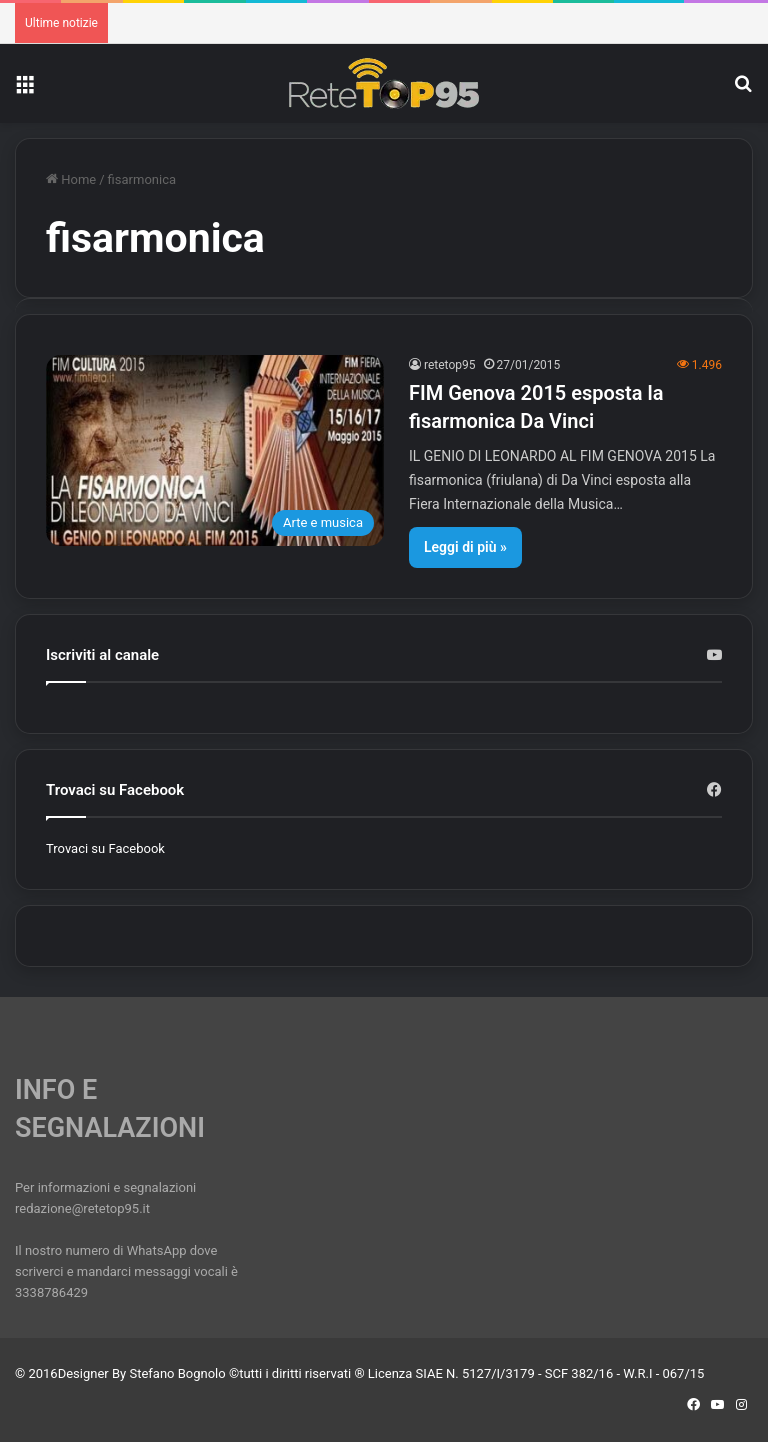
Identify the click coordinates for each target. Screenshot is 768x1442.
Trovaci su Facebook (105, 848)
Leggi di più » (465, 547)
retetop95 (450, 365)
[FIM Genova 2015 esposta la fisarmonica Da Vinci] (215, 450)
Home (71, 179)
